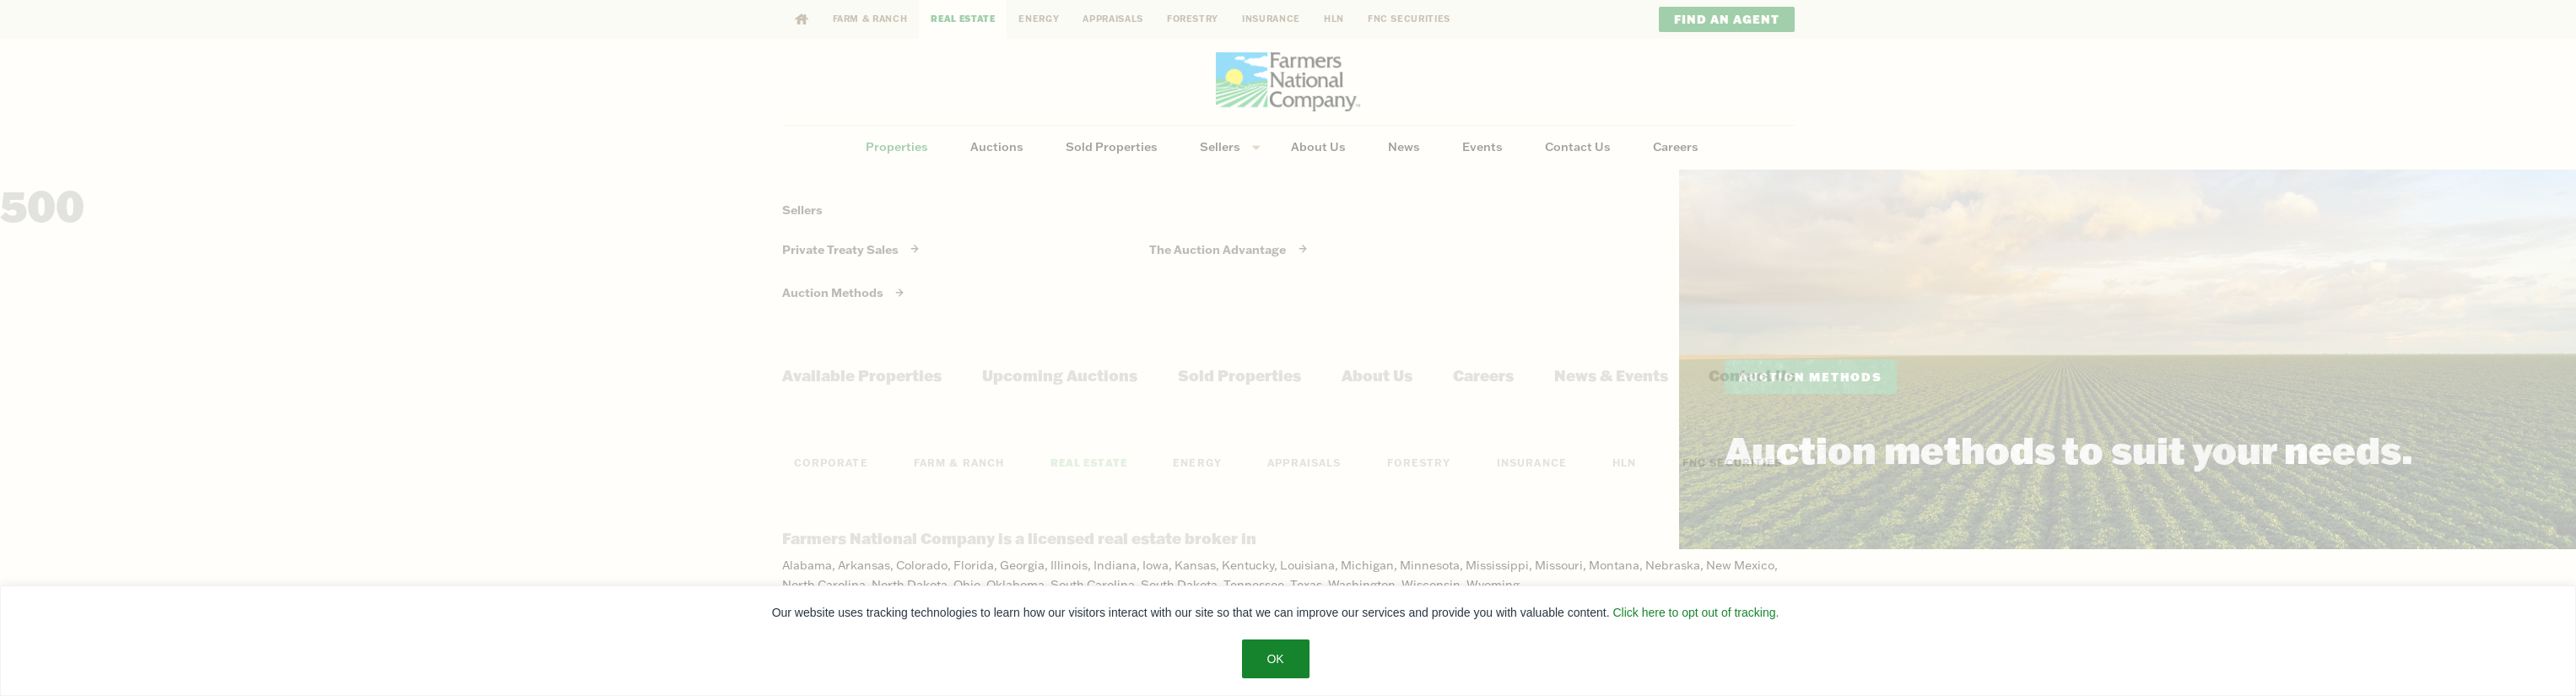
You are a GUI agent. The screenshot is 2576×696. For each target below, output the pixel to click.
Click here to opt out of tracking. (1695, 612)
